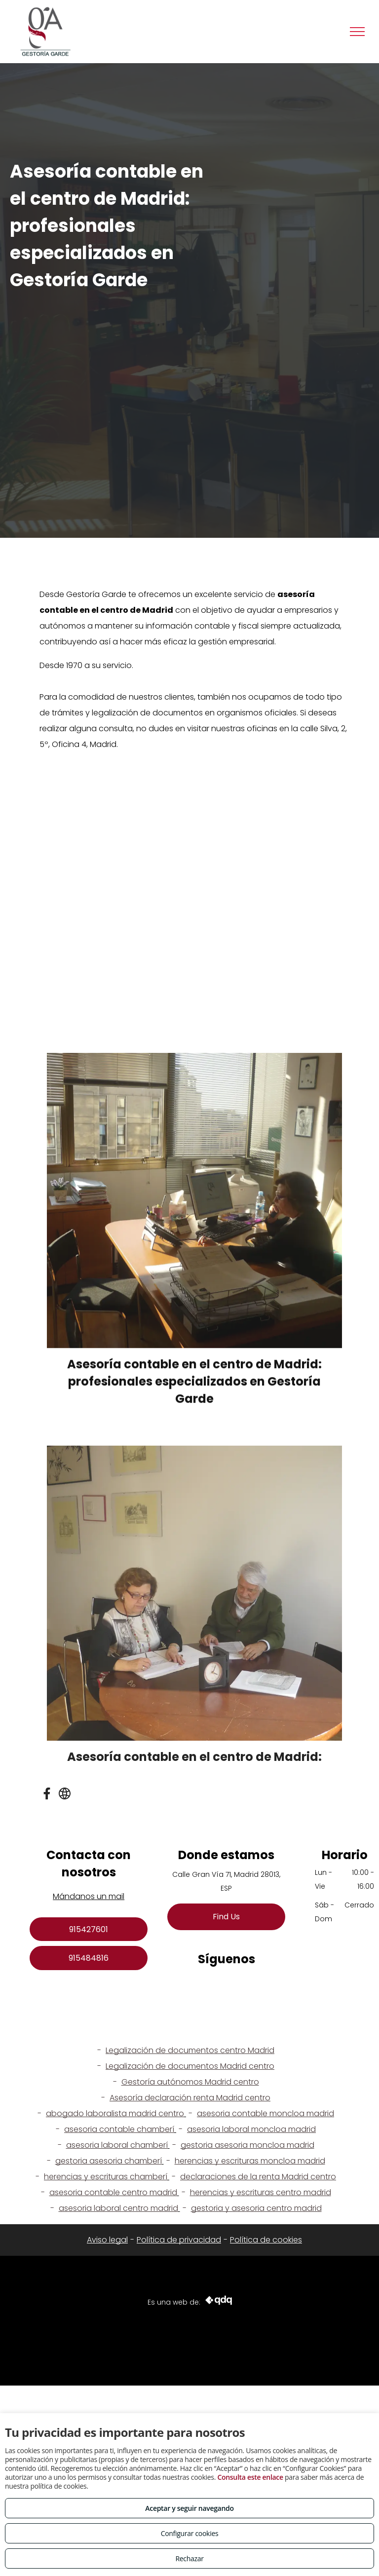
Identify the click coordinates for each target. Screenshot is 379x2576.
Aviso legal (107, 2239)
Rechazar (189, 2558)
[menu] (357, 31)
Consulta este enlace (250, 2477)
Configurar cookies (190, 2533)
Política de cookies (266, 2239)
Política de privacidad (179, 2239)
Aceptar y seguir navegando (189, 2508)
